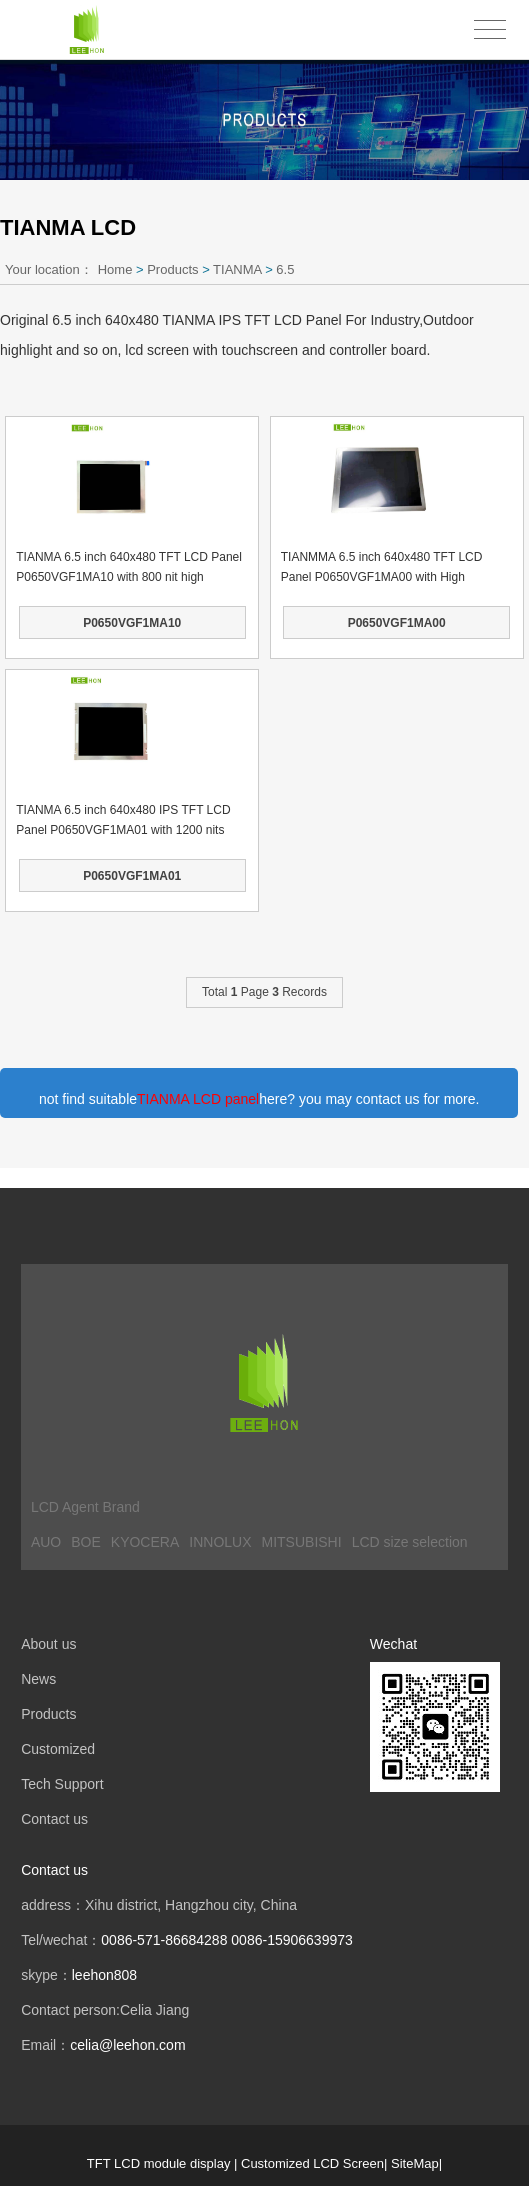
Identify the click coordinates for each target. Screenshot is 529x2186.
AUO (46, 1542)
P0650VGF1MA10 (132, 623)
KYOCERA (145, 1542)
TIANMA (237, 269)
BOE (86, 1542)
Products (172, 269)
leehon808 (104, 1975)
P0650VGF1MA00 (397, 623)
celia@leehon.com (127, 2045)
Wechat (393, 1644)
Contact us (54, 1819)
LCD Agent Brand (85, 1507)
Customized (58, 1749)
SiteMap (415, 2163)
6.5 (285, 269)
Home (115, 269)
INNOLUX (220, 1542)
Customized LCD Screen (312, 2163)
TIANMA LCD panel (198, 1099)
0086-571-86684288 (164, 1940)
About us (48, 1644)
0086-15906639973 (291, 1940)
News (38, 1679)
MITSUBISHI (302, 1542)
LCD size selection (410, 1542)
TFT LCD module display (159, 2163)
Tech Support (62, 1784)
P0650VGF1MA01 (132, 876)
